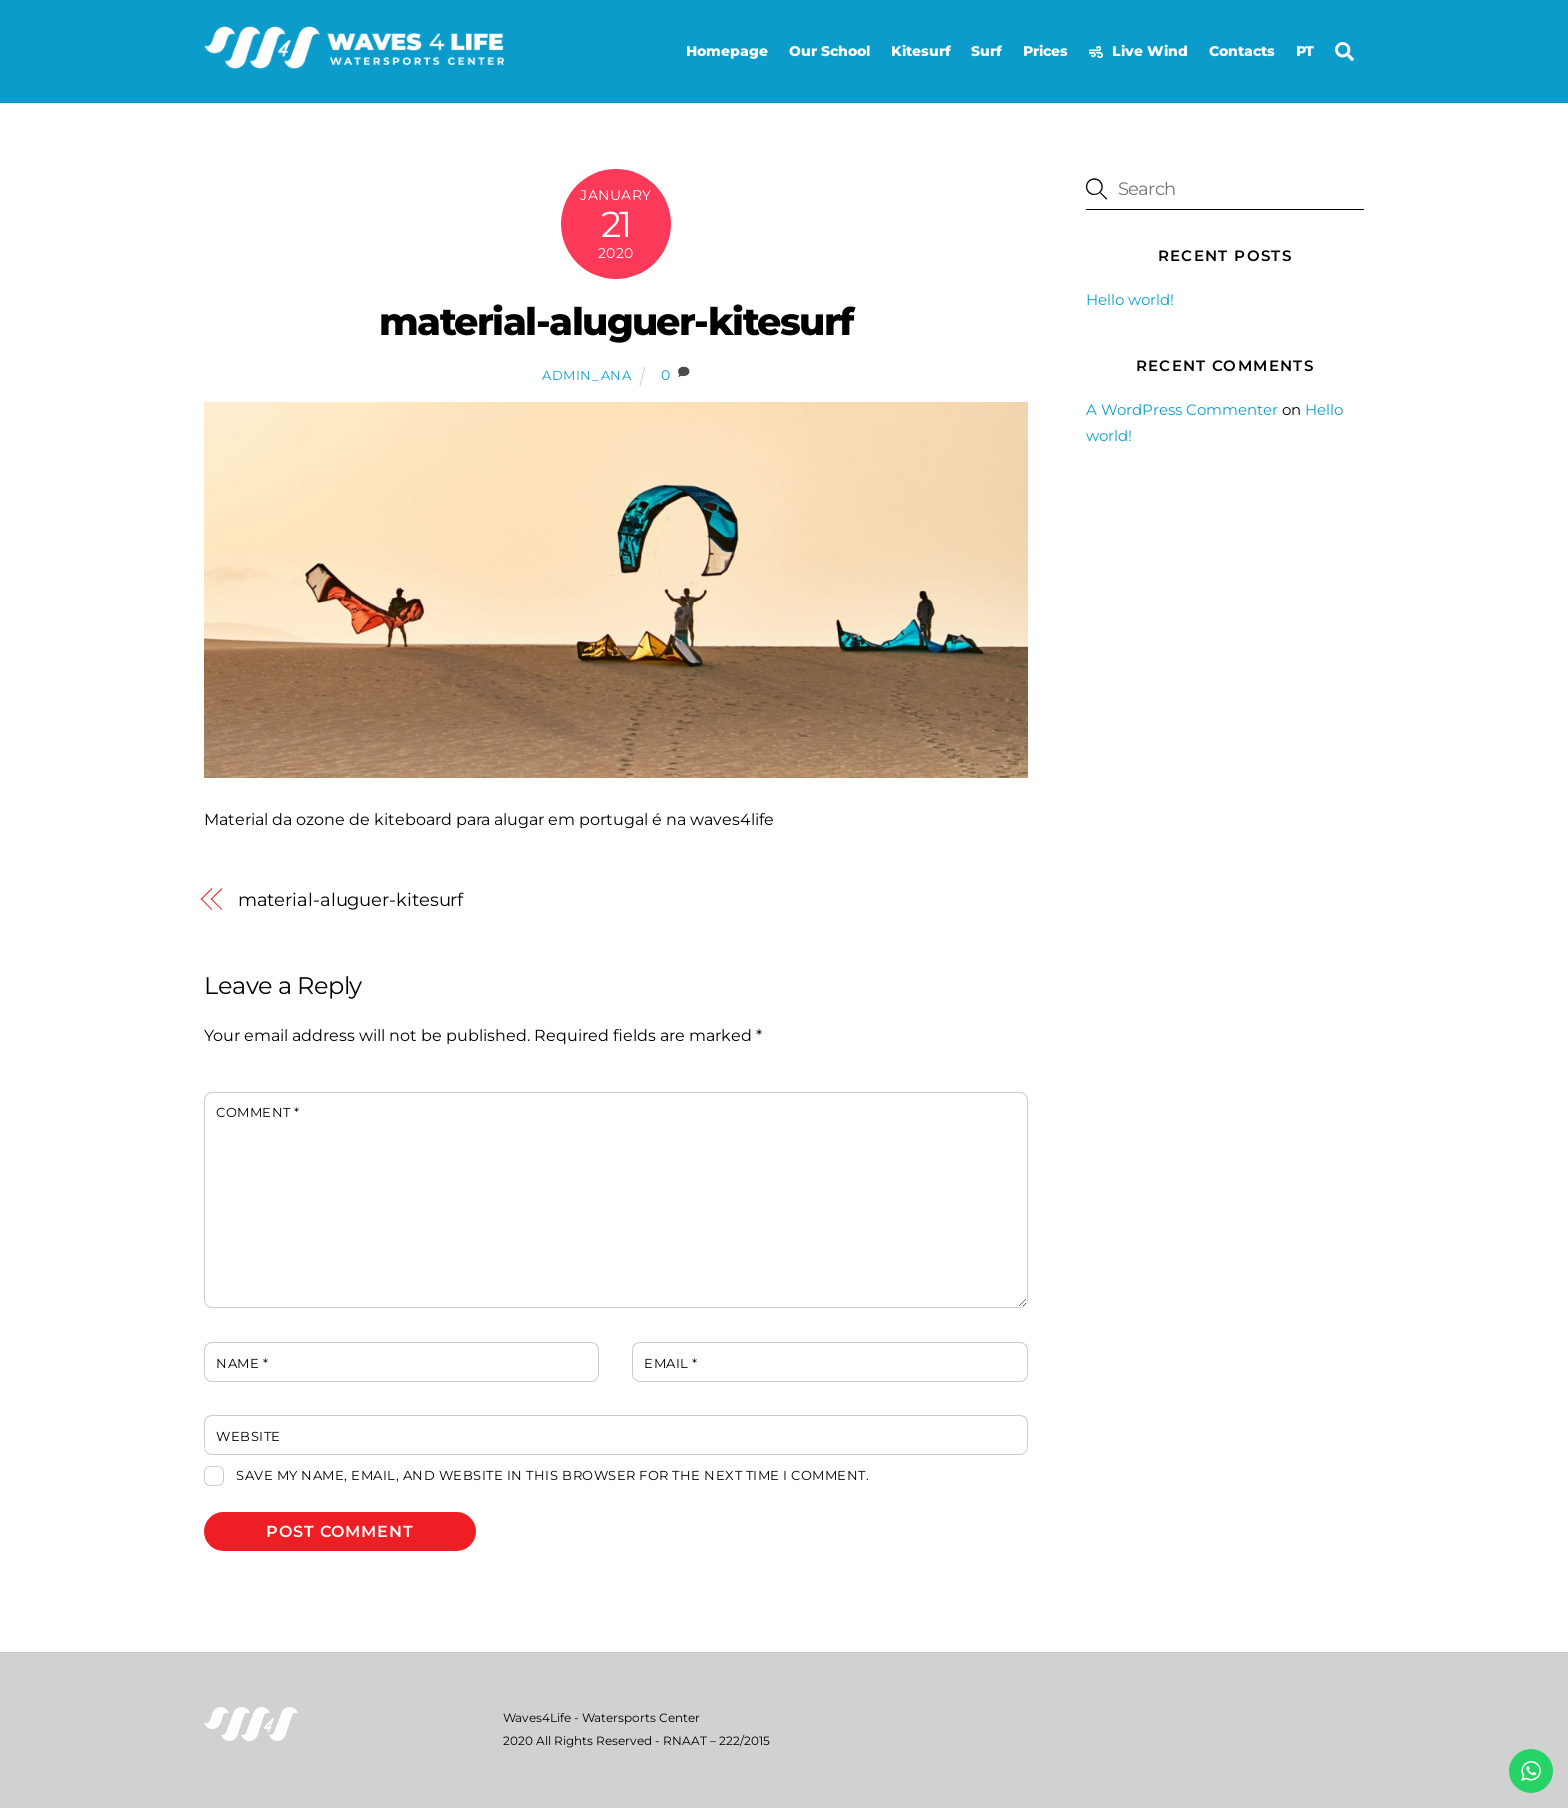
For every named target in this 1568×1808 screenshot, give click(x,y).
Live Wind (1138, 51)
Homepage (727, 51)
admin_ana (587, 375)
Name (242, 1363)
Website (248, 1436)
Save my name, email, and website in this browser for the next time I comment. (552, 1475)
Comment (258, 1112)
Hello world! (1130, 299)
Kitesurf (921, 51)
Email (671, 1363)
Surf (986, 51)
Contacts (1242, 51)
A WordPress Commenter (1182, 409)
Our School (829, 51)
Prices (1045, 51)
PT (1305, 51)
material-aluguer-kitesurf (616, 321)
